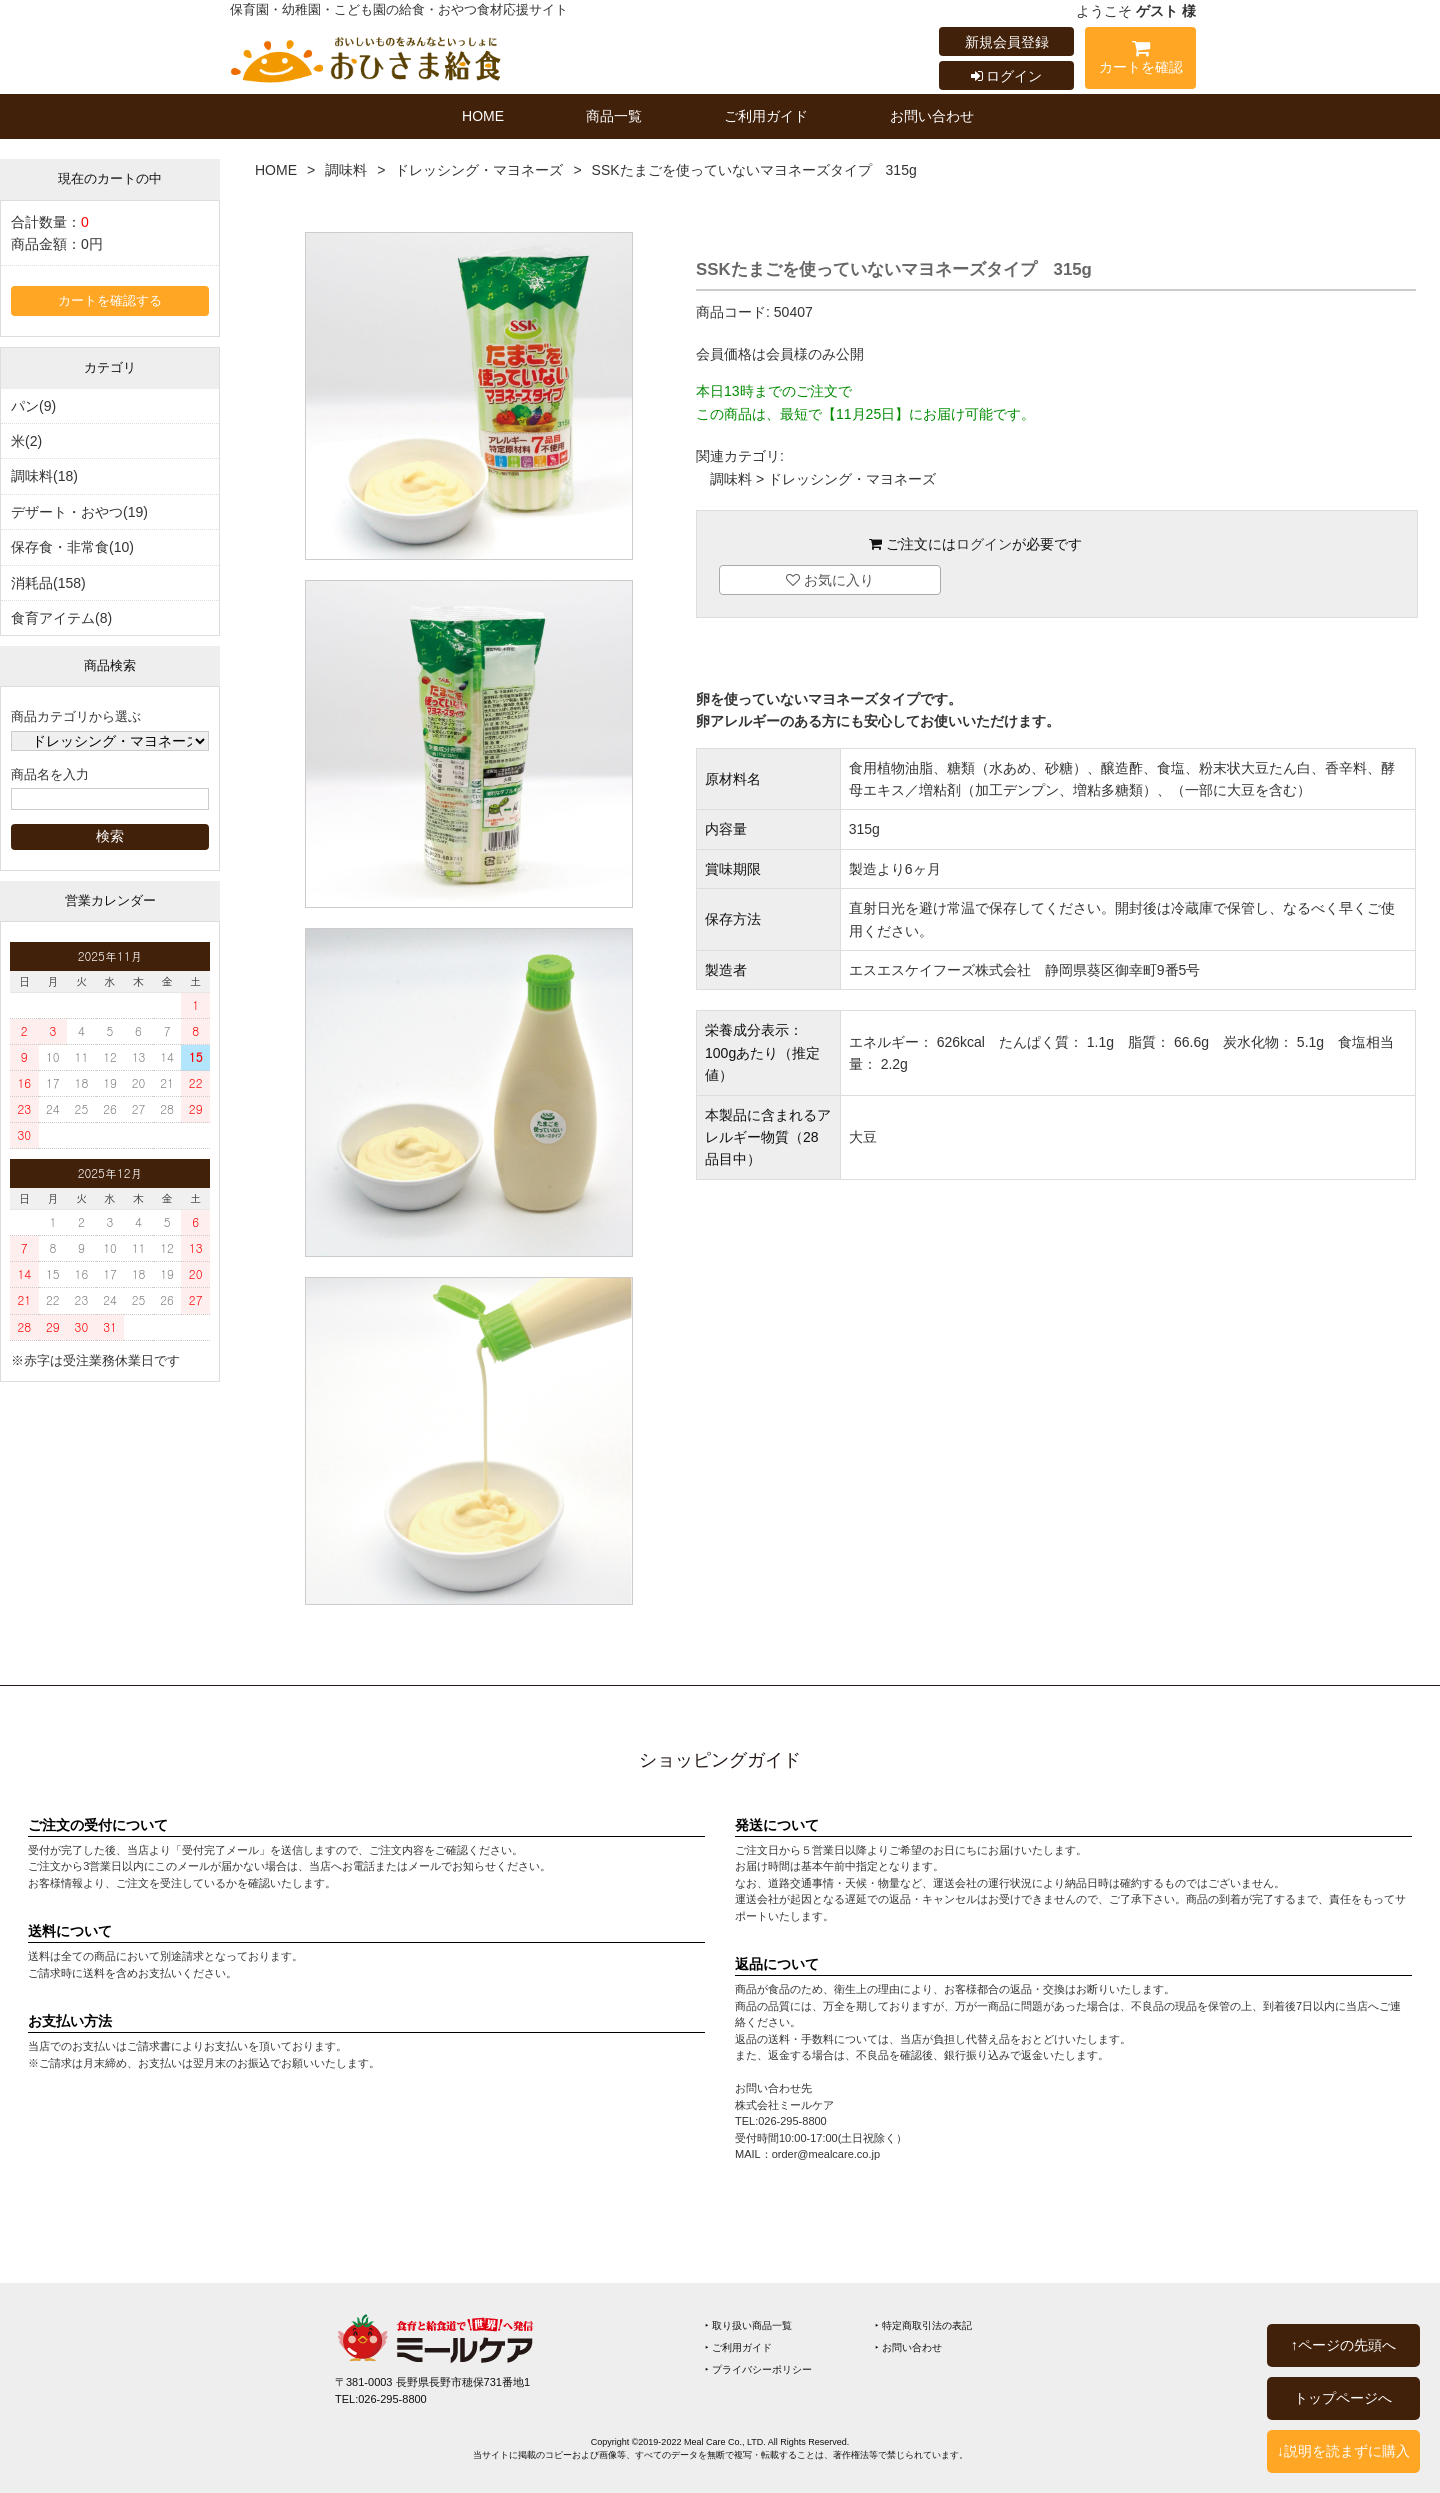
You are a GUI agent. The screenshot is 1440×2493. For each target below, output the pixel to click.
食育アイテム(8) (61, 618)
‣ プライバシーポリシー (758, 2369)
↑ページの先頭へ (1343, 2345)
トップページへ (1343, 2398)
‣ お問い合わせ (908, 2347)
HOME (483, 116)
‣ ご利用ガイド (738, 2347)
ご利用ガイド (766, 116)
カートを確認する (110, 301)
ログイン (1007, 76)
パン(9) (33, 406)
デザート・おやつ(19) (79, 512)
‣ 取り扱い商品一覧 (748, 2325)
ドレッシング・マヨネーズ (479, 170)
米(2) (26, 441)
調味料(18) (44, 476)
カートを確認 (1140, 60)
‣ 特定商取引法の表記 (923, 2325)
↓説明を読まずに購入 (1343, 2451)
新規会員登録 (1007, 42)
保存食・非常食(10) (72, 547)
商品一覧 (614, 116)
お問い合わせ (932, 116)
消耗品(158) (48, 583)
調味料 (346, 170)
